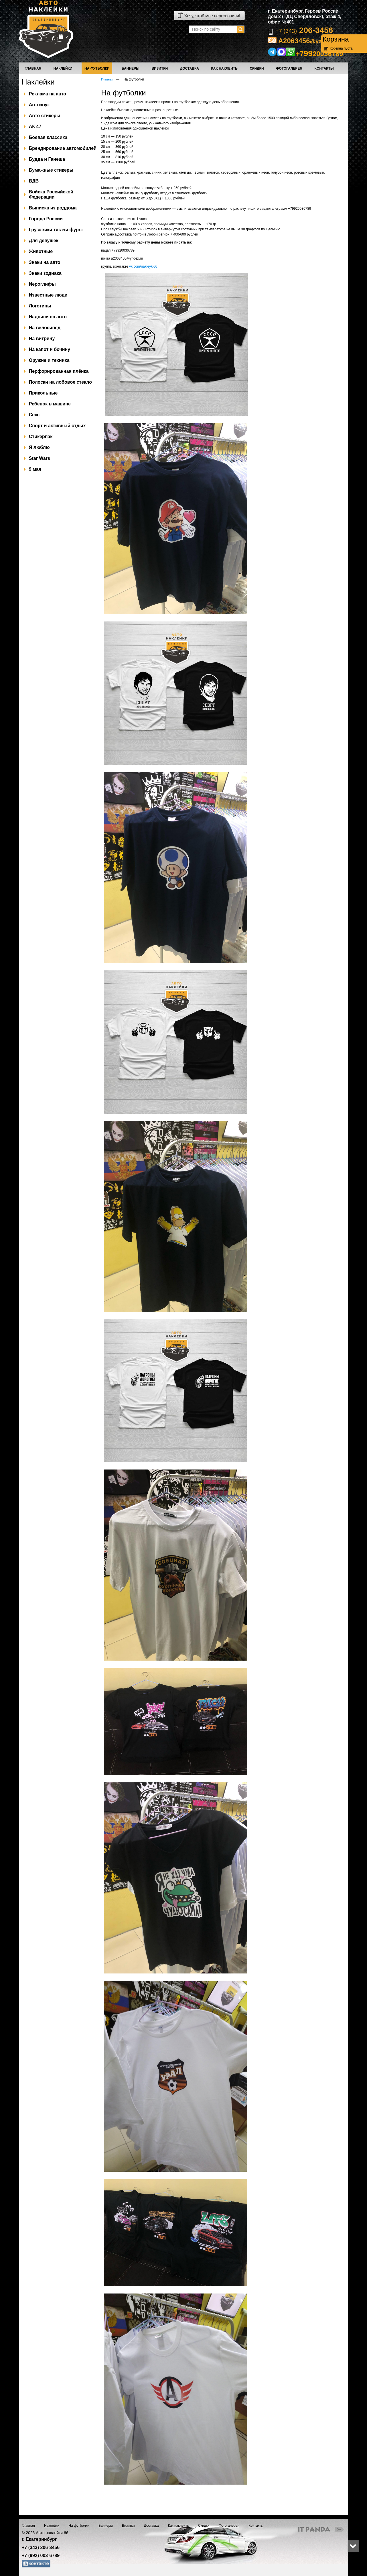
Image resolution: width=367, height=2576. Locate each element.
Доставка (151, 2526)
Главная (107, 79)
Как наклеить (178, 2526)
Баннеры (105, 2526)
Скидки (204, 2526)
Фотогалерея (229, 2526)
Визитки (128, 2526)
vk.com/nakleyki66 (143, 266)
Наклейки (38, 82)
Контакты (255, 2526)
